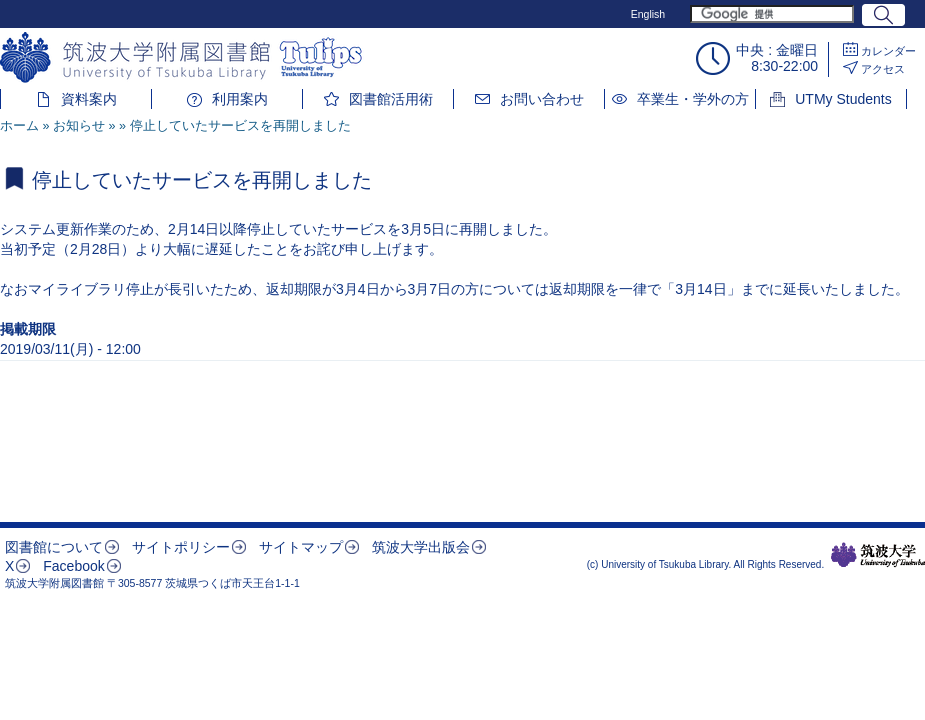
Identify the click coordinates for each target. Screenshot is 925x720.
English (648, 14)
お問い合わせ (542, 99)
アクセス (883, 69)
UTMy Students (843, 99)
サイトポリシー (181, 547)
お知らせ (79, 126)
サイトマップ (301, 547)
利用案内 (240, 99)
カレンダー (888, 51)
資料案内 (89, 99)
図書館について (54, 547)
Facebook (73, 566)
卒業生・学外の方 (693, 99)
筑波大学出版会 (421, 547)
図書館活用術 (391, 99)
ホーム (19, 126)
